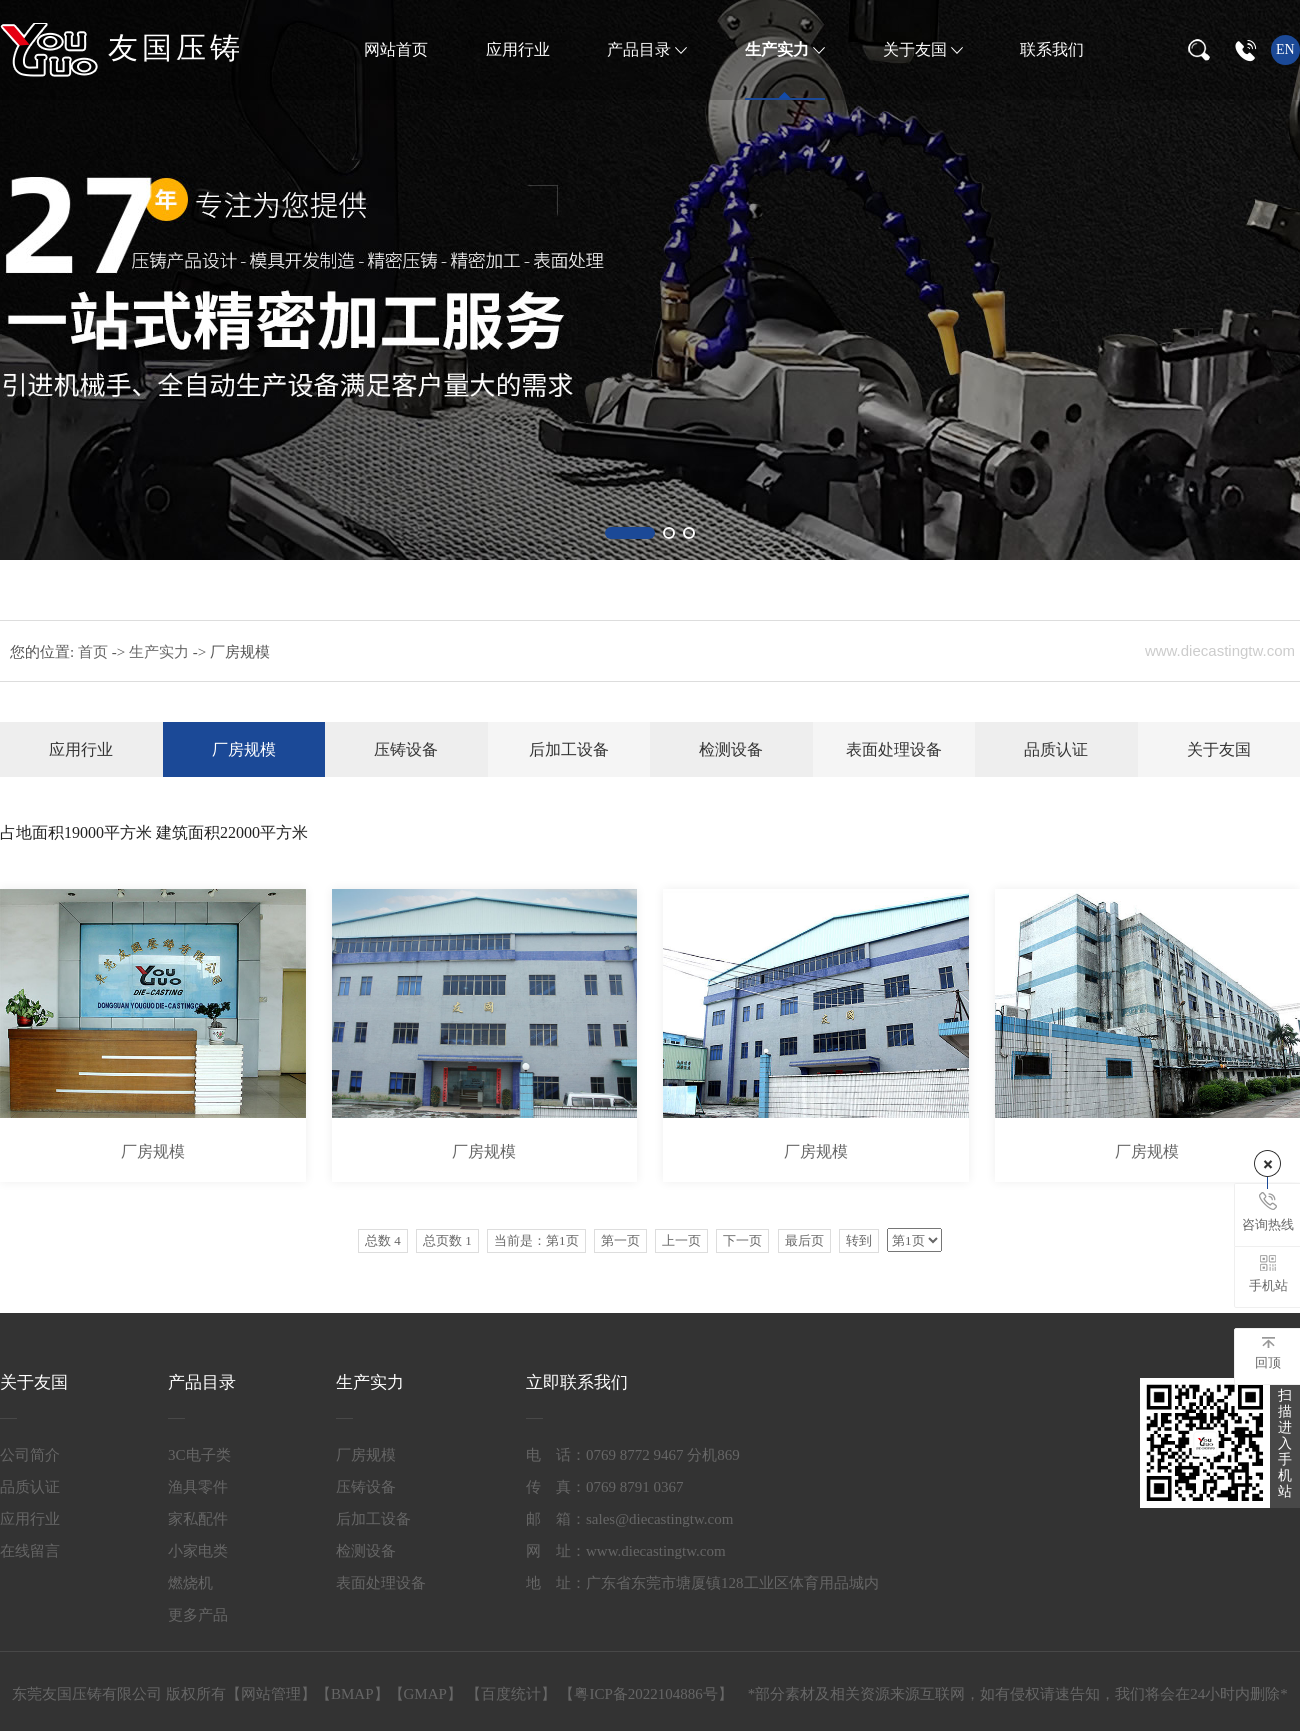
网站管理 (271, 1694)
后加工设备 (569, 749)
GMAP (425, 1694)
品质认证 (1056, 749)
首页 (95, 652)
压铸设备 (406, 749)
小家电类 (198, 1551)
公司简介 (30, 1455)
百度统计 (511, 1694)
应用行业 (518, 49)
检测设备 (731, 749)
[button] (630, 533)
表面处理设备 (894, 749)
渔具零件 (198, 1487)
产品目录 (641, 49)
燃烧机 (190, 1583)
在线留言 (30, 1551)
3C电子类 (199, 1455)
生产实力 (779, 49)
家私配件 (198, 1519)
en (1285, 49)
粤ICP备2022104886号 (645, 1694)
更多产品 (198, 1615)
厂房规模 (244, 749)
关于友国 (917, 49)
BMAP (352, 1694)
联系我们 (1052, 49)
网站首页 (396, 49)
